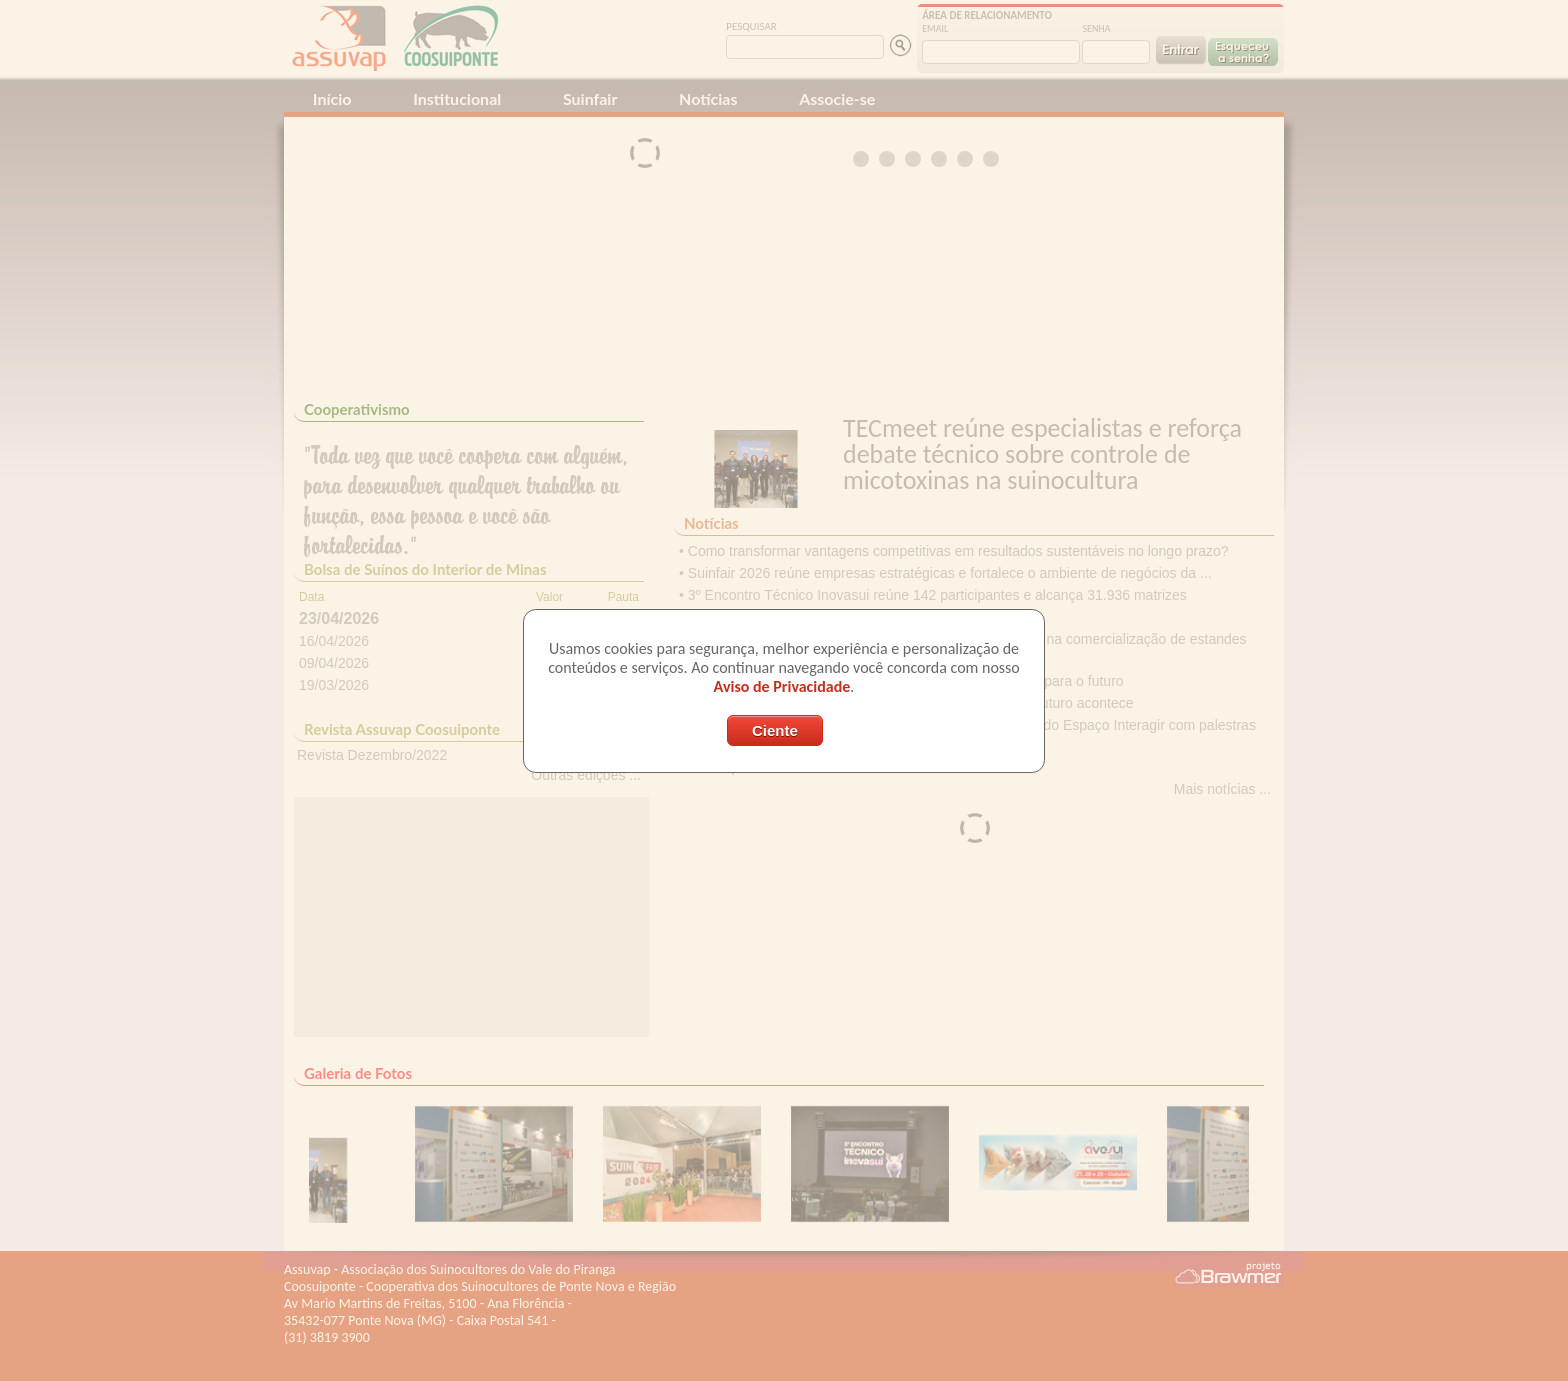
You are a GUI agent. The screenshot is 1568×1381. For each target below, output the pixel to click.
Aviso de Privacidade (782, 686)
